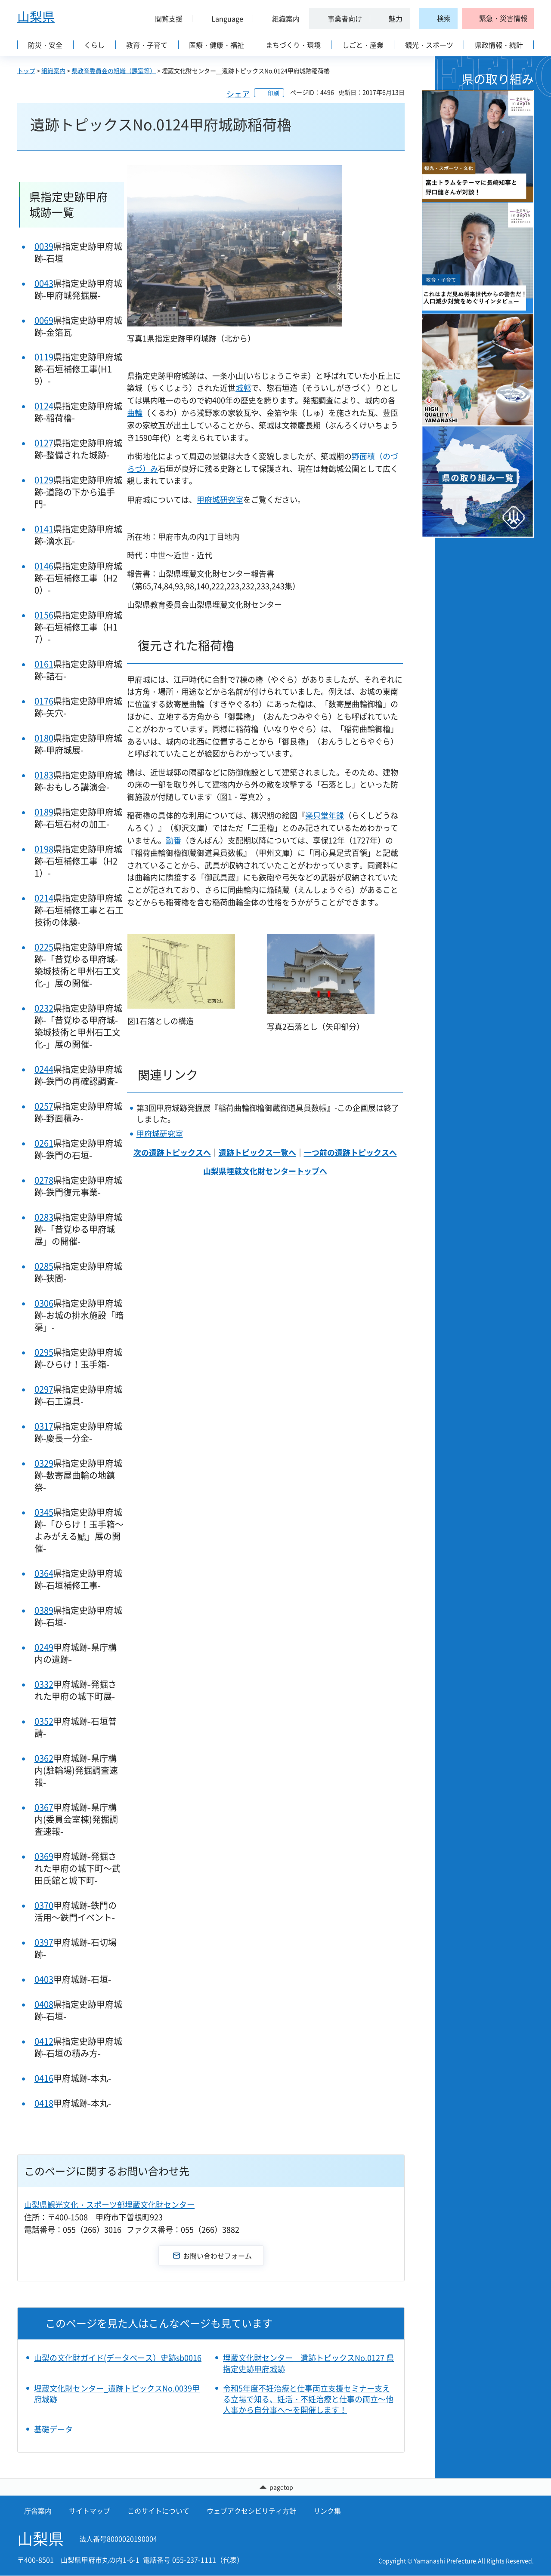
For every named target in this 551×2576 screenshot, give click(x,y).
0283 (43, 1217)
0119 (43, 357)
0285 (43, 1266)
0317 (43, 1426)
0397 (43, 1942)
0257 (43, 1106)
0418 (43, 2103)
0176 (43, 701)
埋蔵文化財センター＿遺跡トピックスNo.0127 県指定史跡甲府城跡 (308, 2363)
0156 (43, 615)
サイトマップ (89, 2511)
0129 (43, 480)
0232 (43, 1008)
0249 (43, 1647)
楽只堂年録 (324, 815)
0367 (43, 1807)
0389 (43, 1610)
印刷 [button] (273, 93)
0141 (43, 529)
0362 (43, 1758)
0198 (43, 849)
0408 (43, 2004)
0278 (43, 1180)
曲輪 (134, 413)
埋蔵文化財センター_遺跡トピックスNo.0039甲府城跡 (117, 2393)
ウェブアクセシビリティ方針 (251, 2511)
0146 (43, 566)
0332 (43, 1684)
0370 (43, 1905)
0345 (43, 1512)
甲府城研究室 (220, 499)
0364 (43, 1573)
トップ (26, 70)
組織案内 (53, 70)
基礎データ (53, 2429)
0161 (43, 664)
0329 (43, 1463)
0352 (43, 1721)
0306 (43, 1303)
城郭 (243, 388)
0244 (43, 1069)
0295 (43, 1352)
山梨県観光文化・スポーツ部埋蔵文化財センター (109, 2204)
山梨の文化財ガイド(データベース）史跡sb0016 (117, 2357)
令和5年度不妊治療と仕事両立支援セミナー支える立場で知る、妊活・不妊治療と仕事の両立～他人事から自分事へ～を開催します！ (308, 2399)
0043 (43, 283)
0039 (43, 246)
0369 (43, 1856)
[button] (165, 18)
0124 (43, 406)
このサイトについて (158, 2511)
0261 (43, 1143)
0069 (43, 320)
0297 (43, 1389)
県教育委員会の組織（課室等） (113, 70)
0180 (43, 738)
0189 (43, 812)
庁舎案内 (38, 2511)
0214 (43, 898)
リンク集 (327, 2511)
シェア (238, 94)
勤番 (173, 840)
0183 (43, 775)
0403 (43, 1979)
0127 (43, 443)
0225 (43, 947)
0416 (43, 2078)
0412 (43, 2041)
